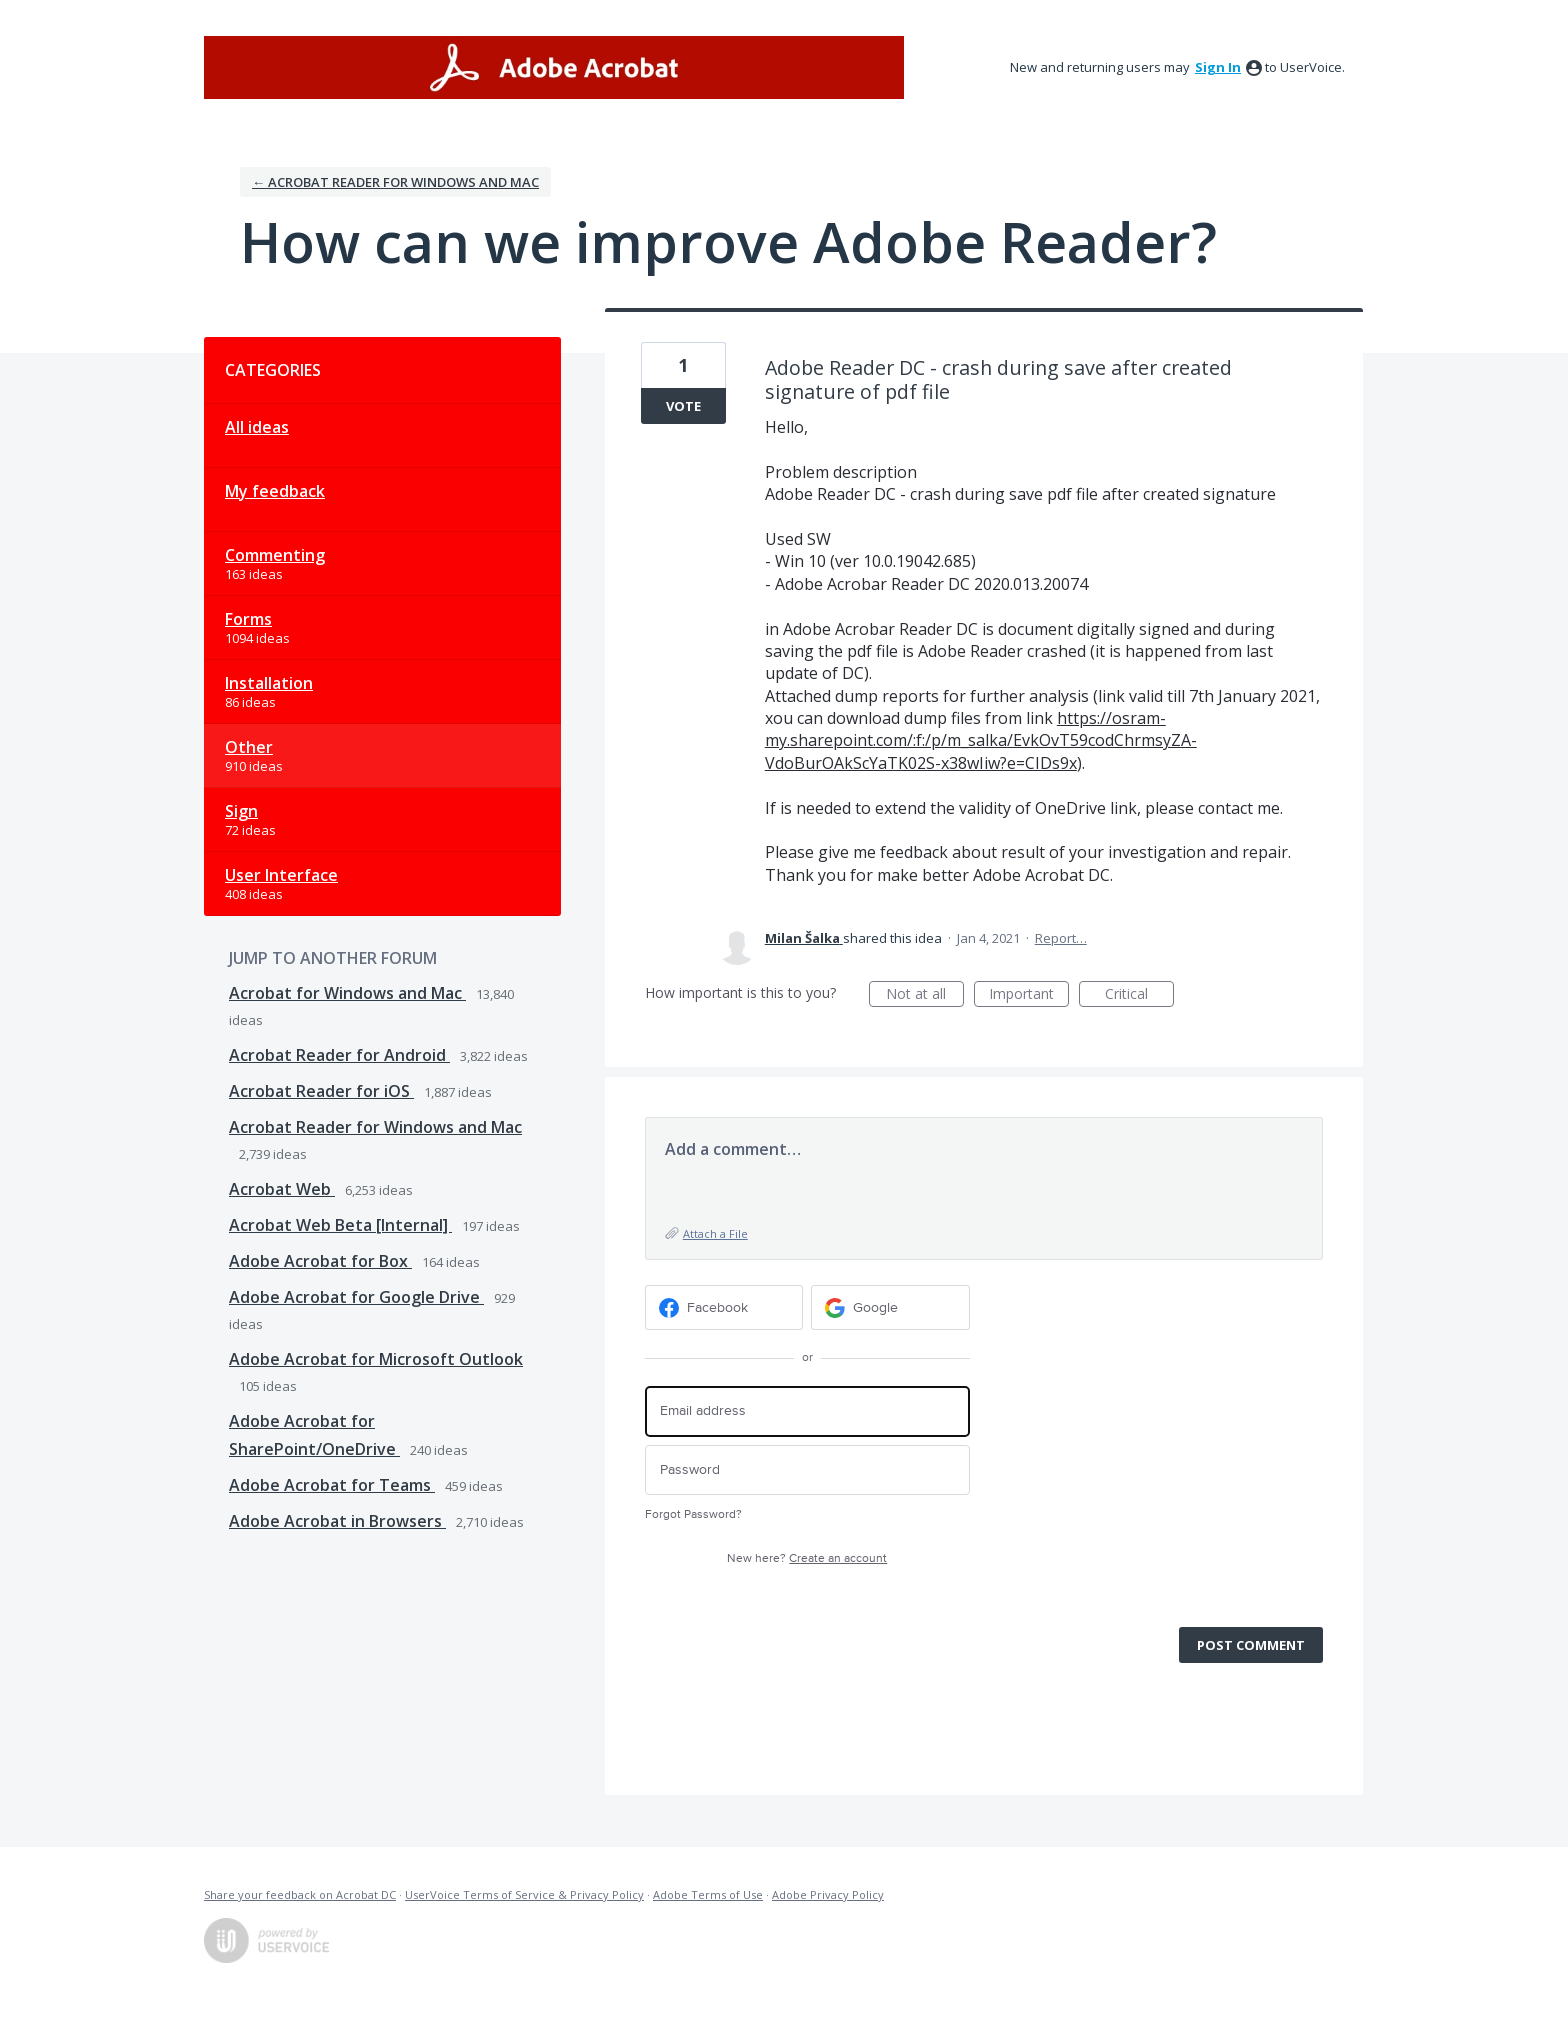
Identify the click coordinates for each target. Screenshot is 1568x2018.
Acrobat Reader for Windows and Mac (375, 1127)
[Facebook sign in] (724, 1307)
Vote (683, 406)
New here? (807, 1558)
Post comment (1251, 1645)
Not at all (925, 995)
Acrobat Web (282, 1189)
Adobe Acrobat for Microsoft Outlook (376, 1359)
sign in (1218, 67)
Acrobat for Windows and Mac (347, 993)
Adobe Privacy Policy (828, 1894)
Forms (248, 619)
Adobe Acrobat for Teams (332, 1485)
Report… (1061, 938)
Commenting (275, 555)
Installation (269, 683)
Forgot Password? (693, 1514)
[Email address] (807, 1411)
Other (249, 747)
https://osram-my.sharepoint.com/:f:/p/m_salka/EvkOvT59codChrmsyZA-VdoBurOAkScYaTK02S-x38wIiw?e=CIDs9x (981, 740)
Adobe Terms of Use (708, 1894)
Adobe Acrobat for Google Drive (356, 1297)
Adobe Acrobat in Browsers (337, 1521)
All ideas (257, 427)
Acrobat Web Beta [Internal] (340, 1225)
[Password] (807, 1470)
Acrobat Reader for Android (339, 1055)
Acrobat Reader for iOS (321, 1091)
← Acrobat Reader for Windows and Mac (395, 182)
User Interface (281, 875)
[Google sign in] (890, 1307)
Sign (241, 811)
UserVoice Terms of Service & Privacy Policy (524, 1894)
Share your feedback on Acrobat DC (300, 1894)
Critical (1139, 995)
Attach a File (715, 1233)
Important (1029, 995)
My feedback (275, 491)
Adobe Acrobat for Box (320, 1261)
